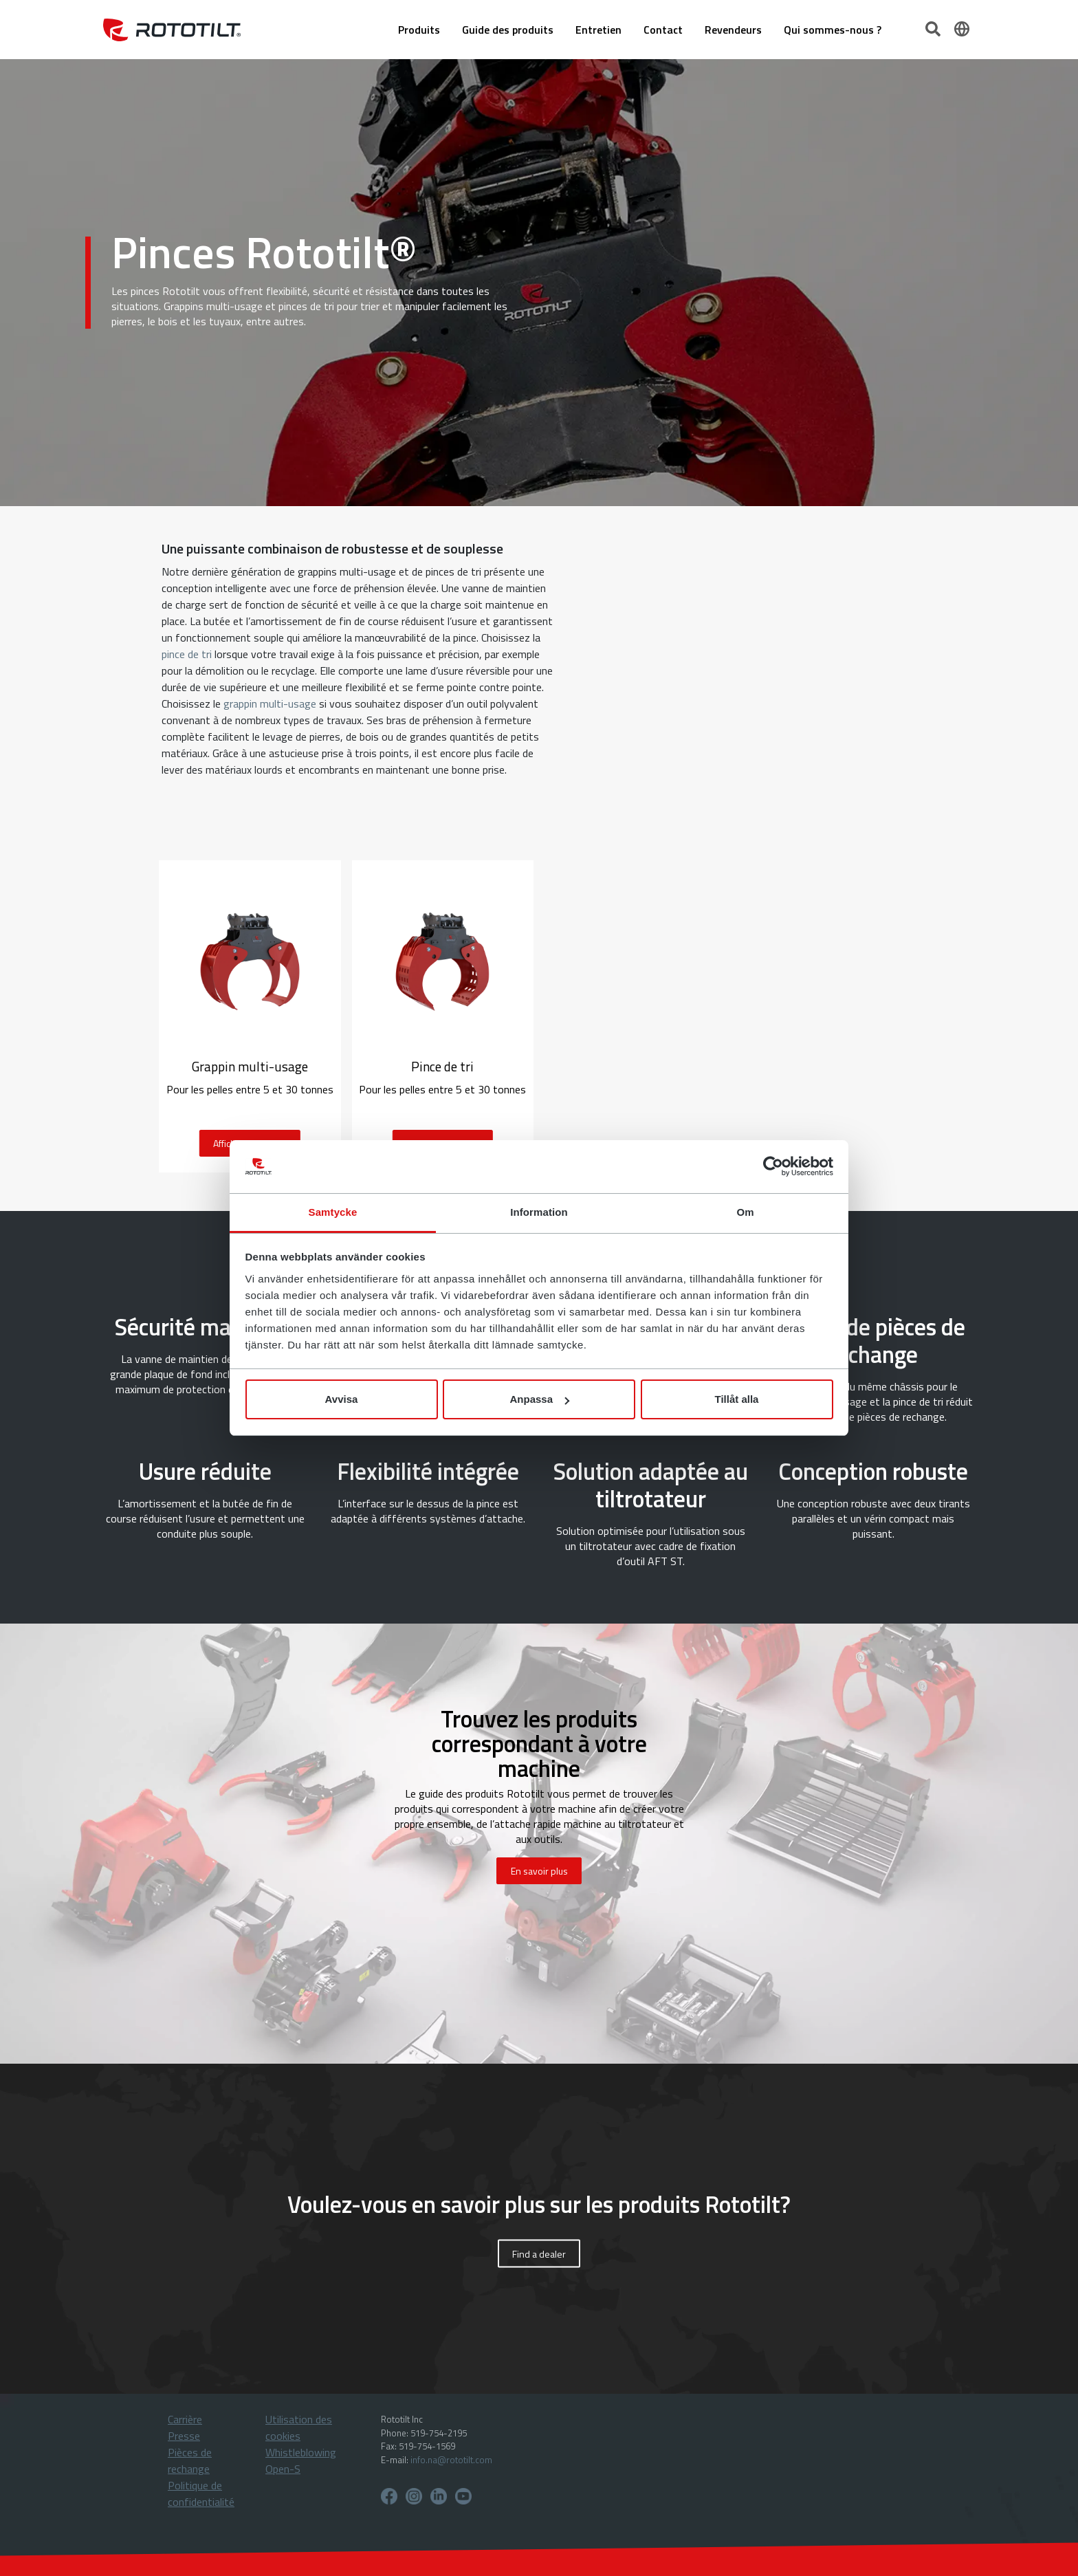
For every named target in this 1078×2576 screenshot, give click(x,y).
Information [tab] (539, 1212)
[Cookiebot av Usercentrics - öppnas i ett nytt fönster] (773, 1167)
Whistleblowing (300, 2452)
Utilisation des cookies (298, 2427)
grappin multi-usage (269, 703)
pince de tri (187, 654)
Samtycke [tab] (333, 1212)
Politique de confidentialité (201, 2493)
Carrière (185, 2419)
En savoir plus (539, 1871)
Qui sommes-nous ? (832, 29)
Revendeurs (733, 29)
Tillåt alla (737, 1399)
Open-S (282, 2468)
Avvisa (341, 1399)
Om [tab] (745, 1212)
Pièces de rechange (190, 2460)
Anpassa (539, 1399)
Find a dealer (539, 2254)
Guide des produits (507, 29)
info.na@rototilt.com (451, 2460)
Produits (419, 29)
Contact (663, 29)
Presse (184, 2435)
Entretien (598, 29)
